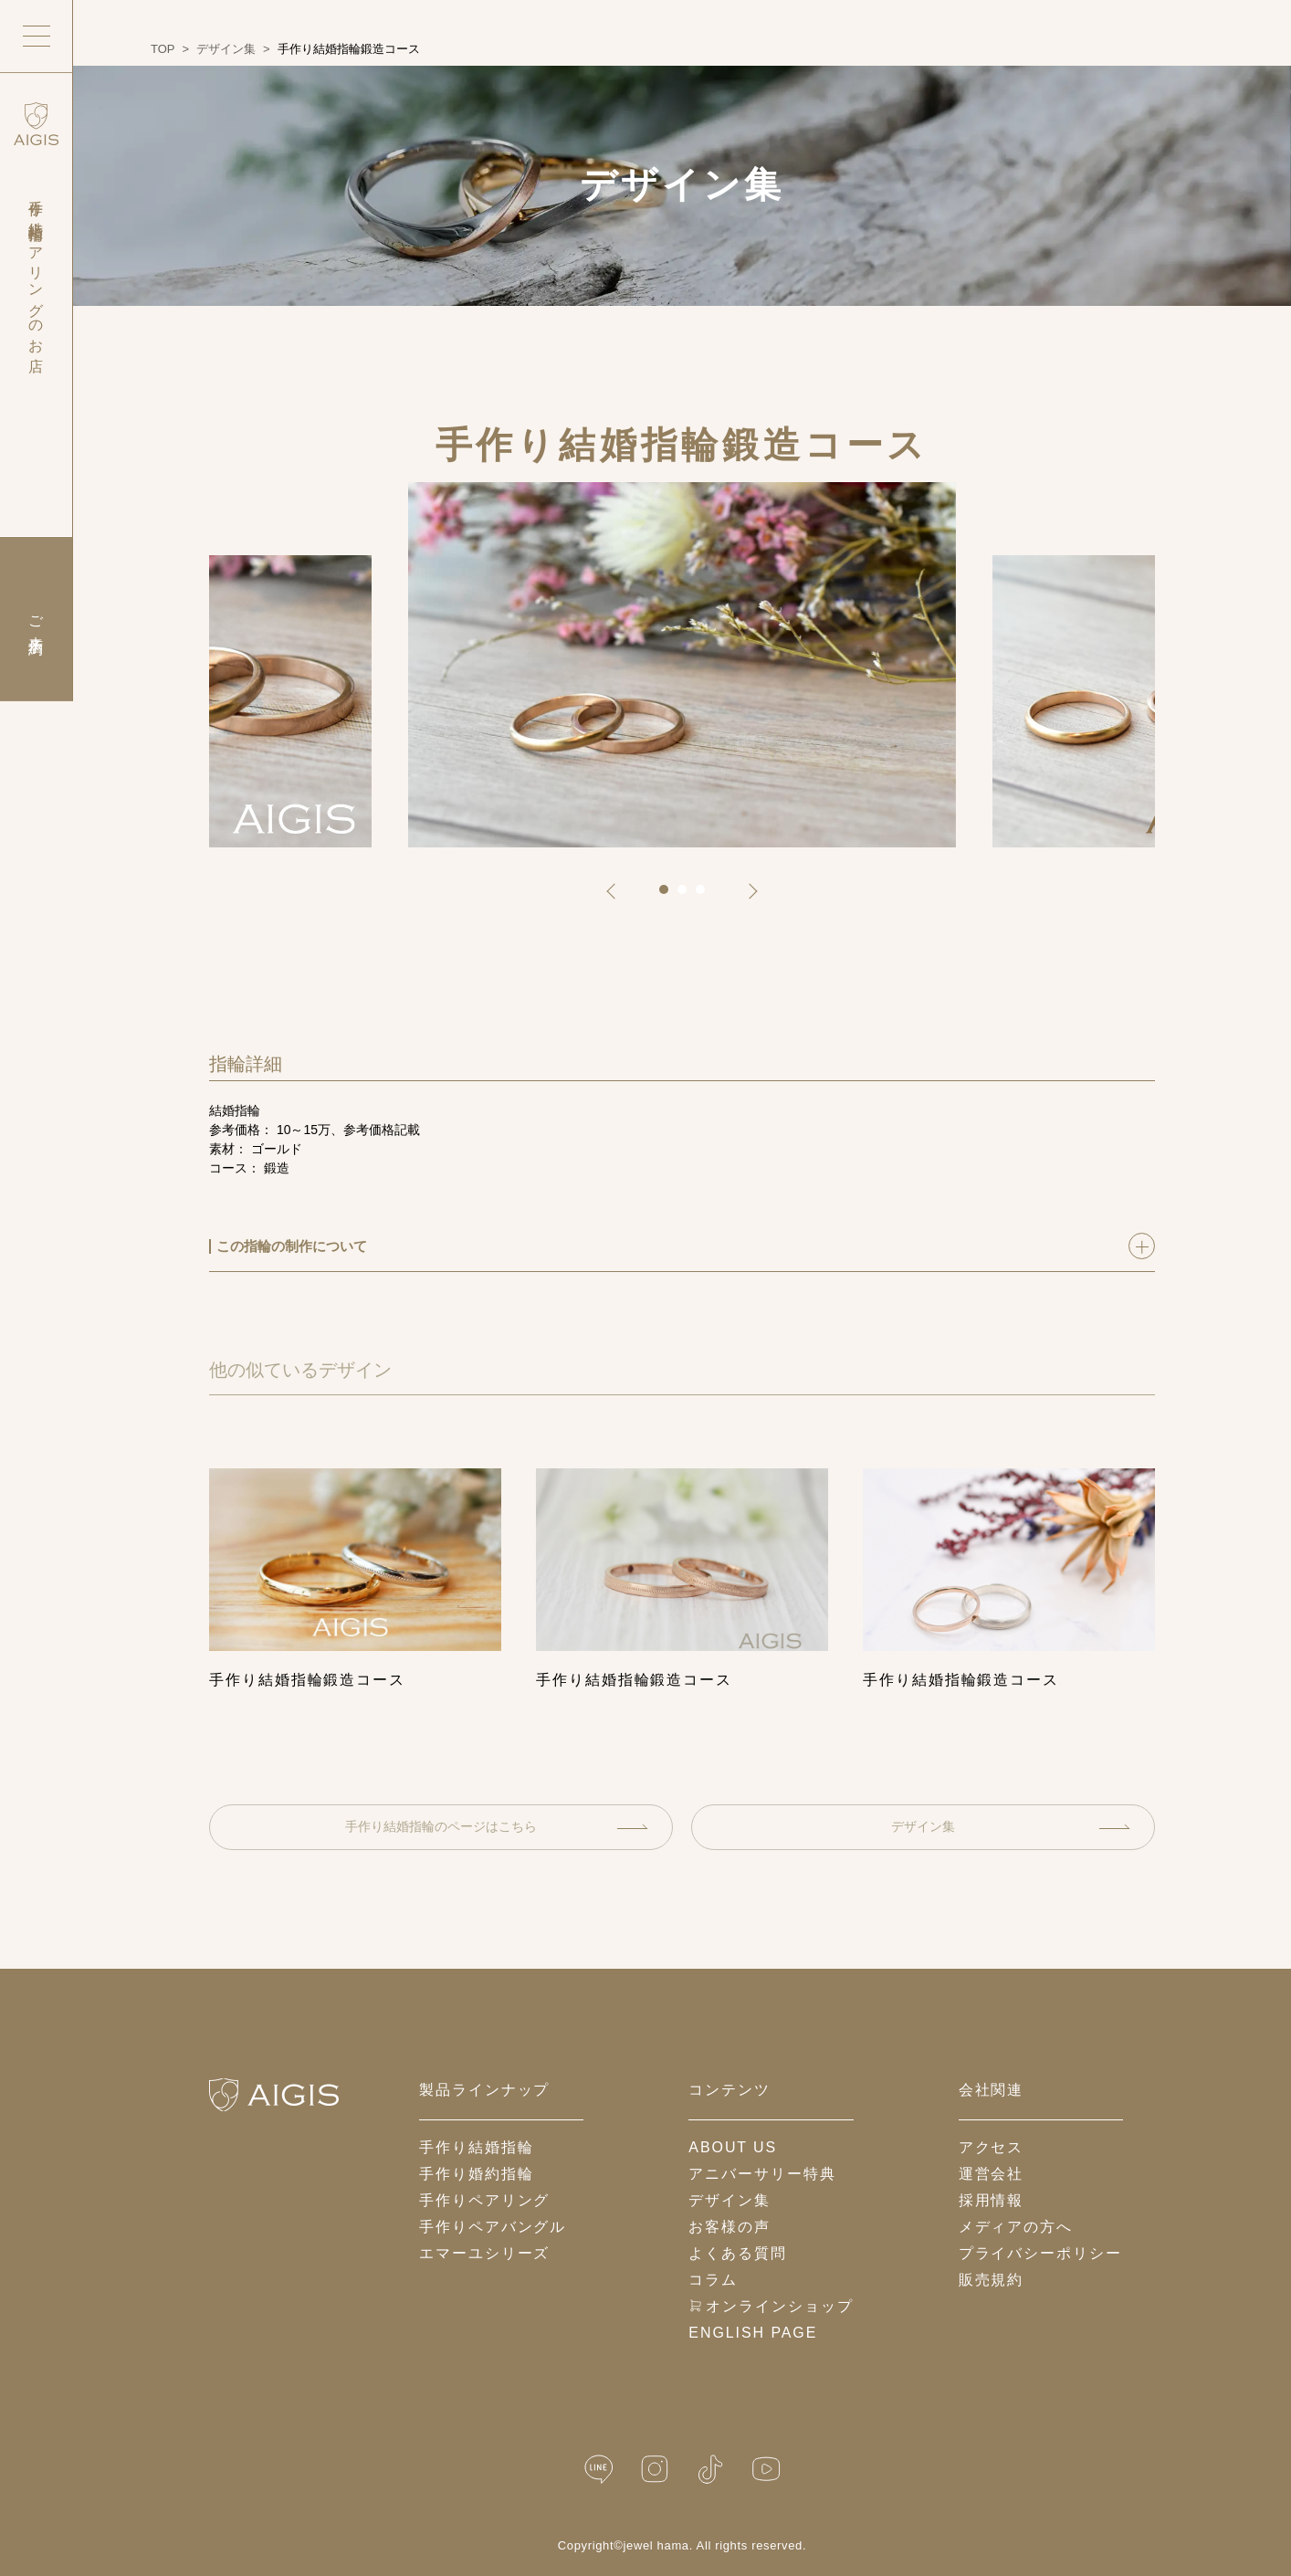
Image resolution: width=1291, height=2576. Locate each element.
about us (732, 2147)
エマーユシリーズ (484, 2253)
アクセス (991, 2147)
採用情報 (991, 2200)
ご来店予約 (36, 619)
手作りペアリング (484, 2200)
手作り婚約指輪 (476, 2174)
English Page (752, 2332)
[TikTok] (710, 2469)
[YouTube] (766, 2469)
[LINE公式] (599, 2469)
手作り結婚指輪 (476, 2147)
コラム (713, 2279)
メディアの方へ (1016, 2226)
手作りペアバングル (492, 2226)
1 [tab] (670, 896)
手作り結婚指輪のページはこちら (496, 1826)
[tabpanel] (682, 664)
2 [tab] (688, 896)
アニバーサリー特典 (761, 2174)
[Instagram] (655, 2469)
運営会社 (991, 2174)
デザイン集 (1010, 1826)
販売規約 (991, 2279)
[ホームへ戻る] (274, 2094)
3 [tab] (707, 896)
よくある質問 (737, 2253)
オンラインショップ (770, 2306)
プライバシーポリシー (1040, 2253)
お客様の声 (729, 2226)
